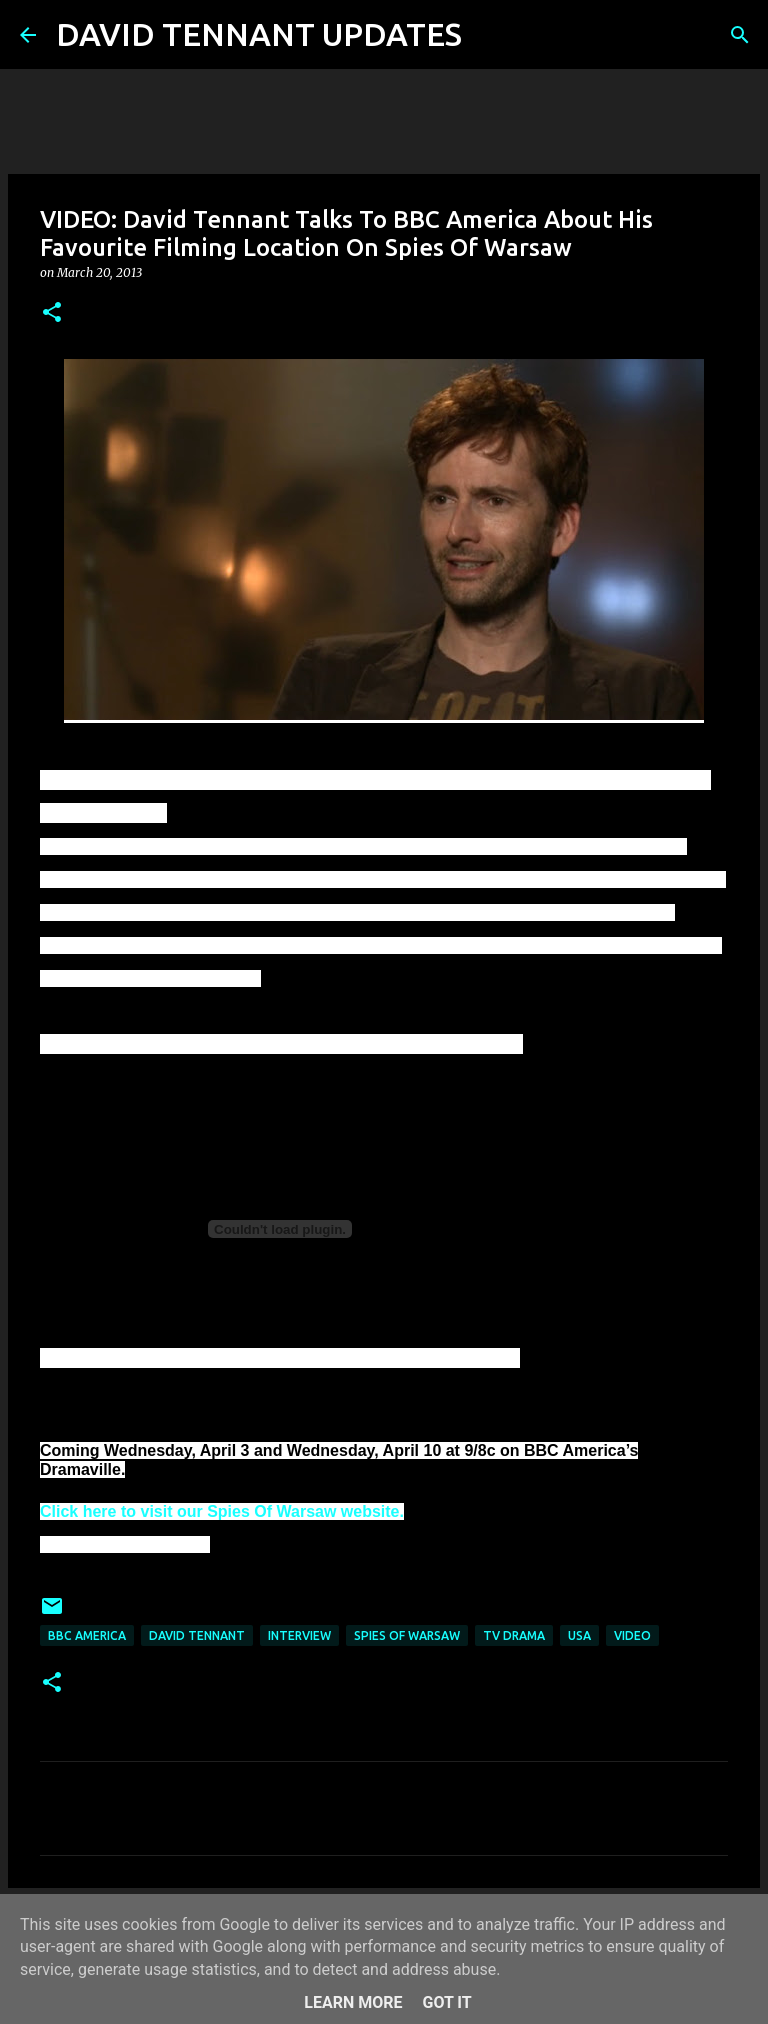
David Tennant (197, 1635)
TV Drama (514, 1635)
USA (579, 1635)
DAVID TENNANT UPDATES (259, 34)
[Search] (490, 35)
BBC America (87, 1635)
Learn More (353, 2002)
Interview (299, 1635)
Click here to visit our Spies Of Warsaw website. (222, 1511)
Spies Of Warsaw (407, 1635)
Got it (446, 2002)
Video (632, 1635)
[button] (52, 313)
